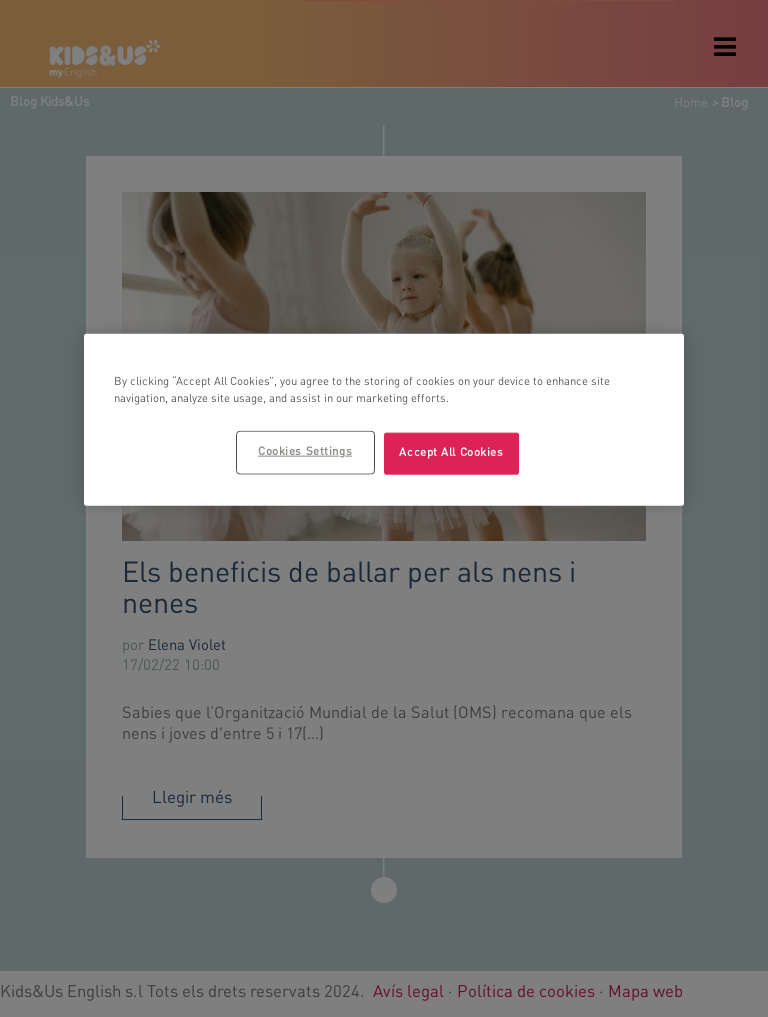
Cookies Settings (305, 452)
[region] (384, 420)
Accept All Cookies (451, 453)
